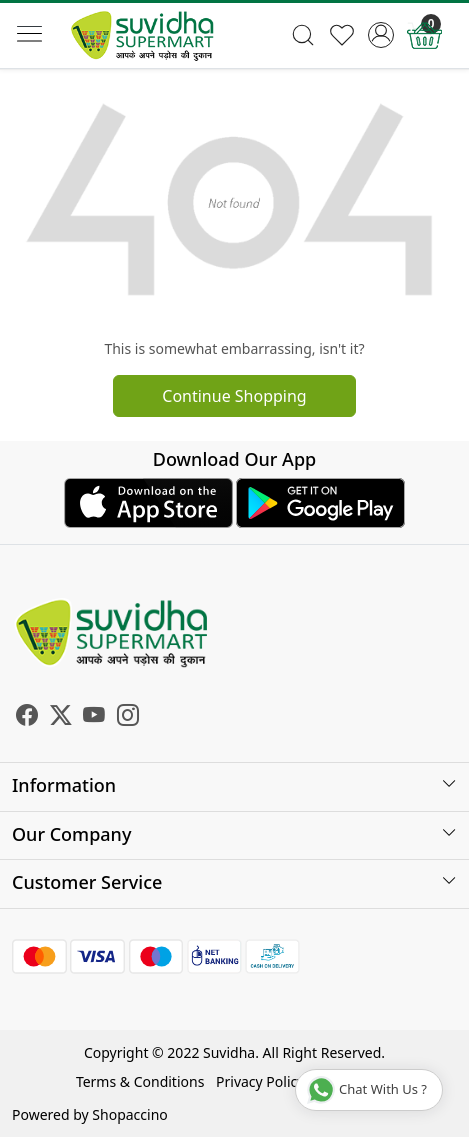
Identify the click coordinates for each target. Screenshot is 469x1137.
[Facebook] (27, 717)
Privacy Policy (260, 1081)
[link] (303, 35)
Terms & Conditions (140, 1081)
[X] (61, 717)
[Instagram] (128, 717)
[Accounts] (381, 35)
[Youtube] (94, 717)
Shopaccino (129, 1114)
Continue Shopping (234, 396)
